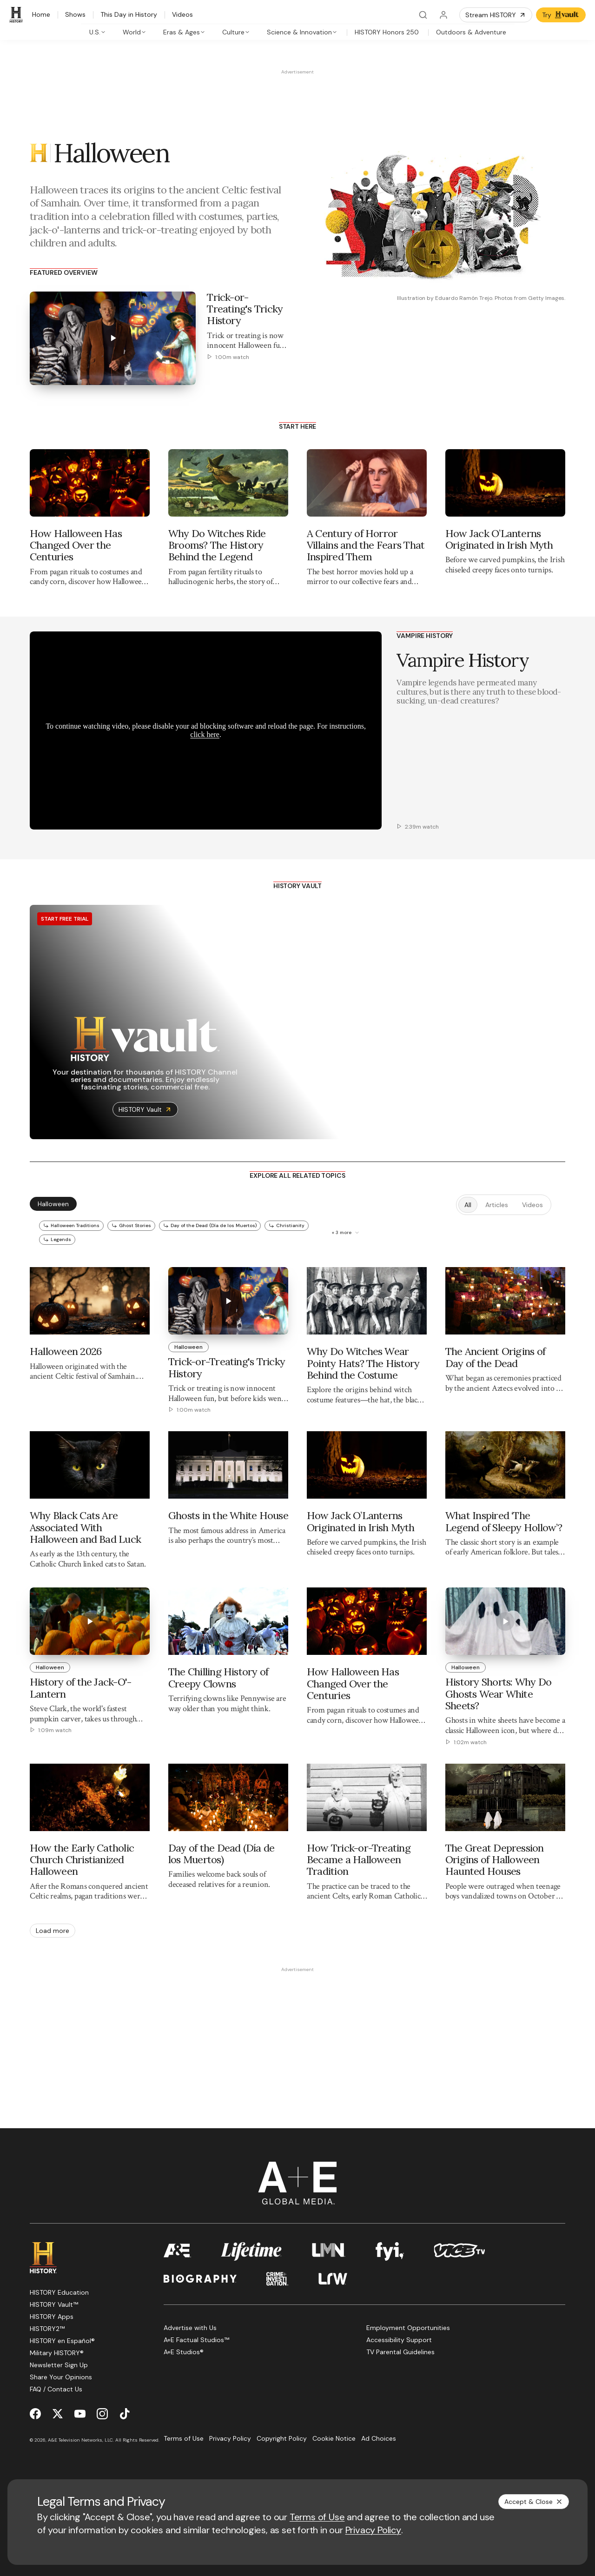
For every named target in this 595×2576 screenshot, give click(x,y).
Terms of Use (317, 2517)
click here (204, 734)
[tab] (97, 32)
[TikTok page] (124, 2413)
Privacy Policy (373, 2530)
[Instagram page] (102, 2413)
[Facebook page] (35, 2413)
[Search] (423, 15)
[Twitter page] (57, 2413)
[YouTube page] (80, 2413)
